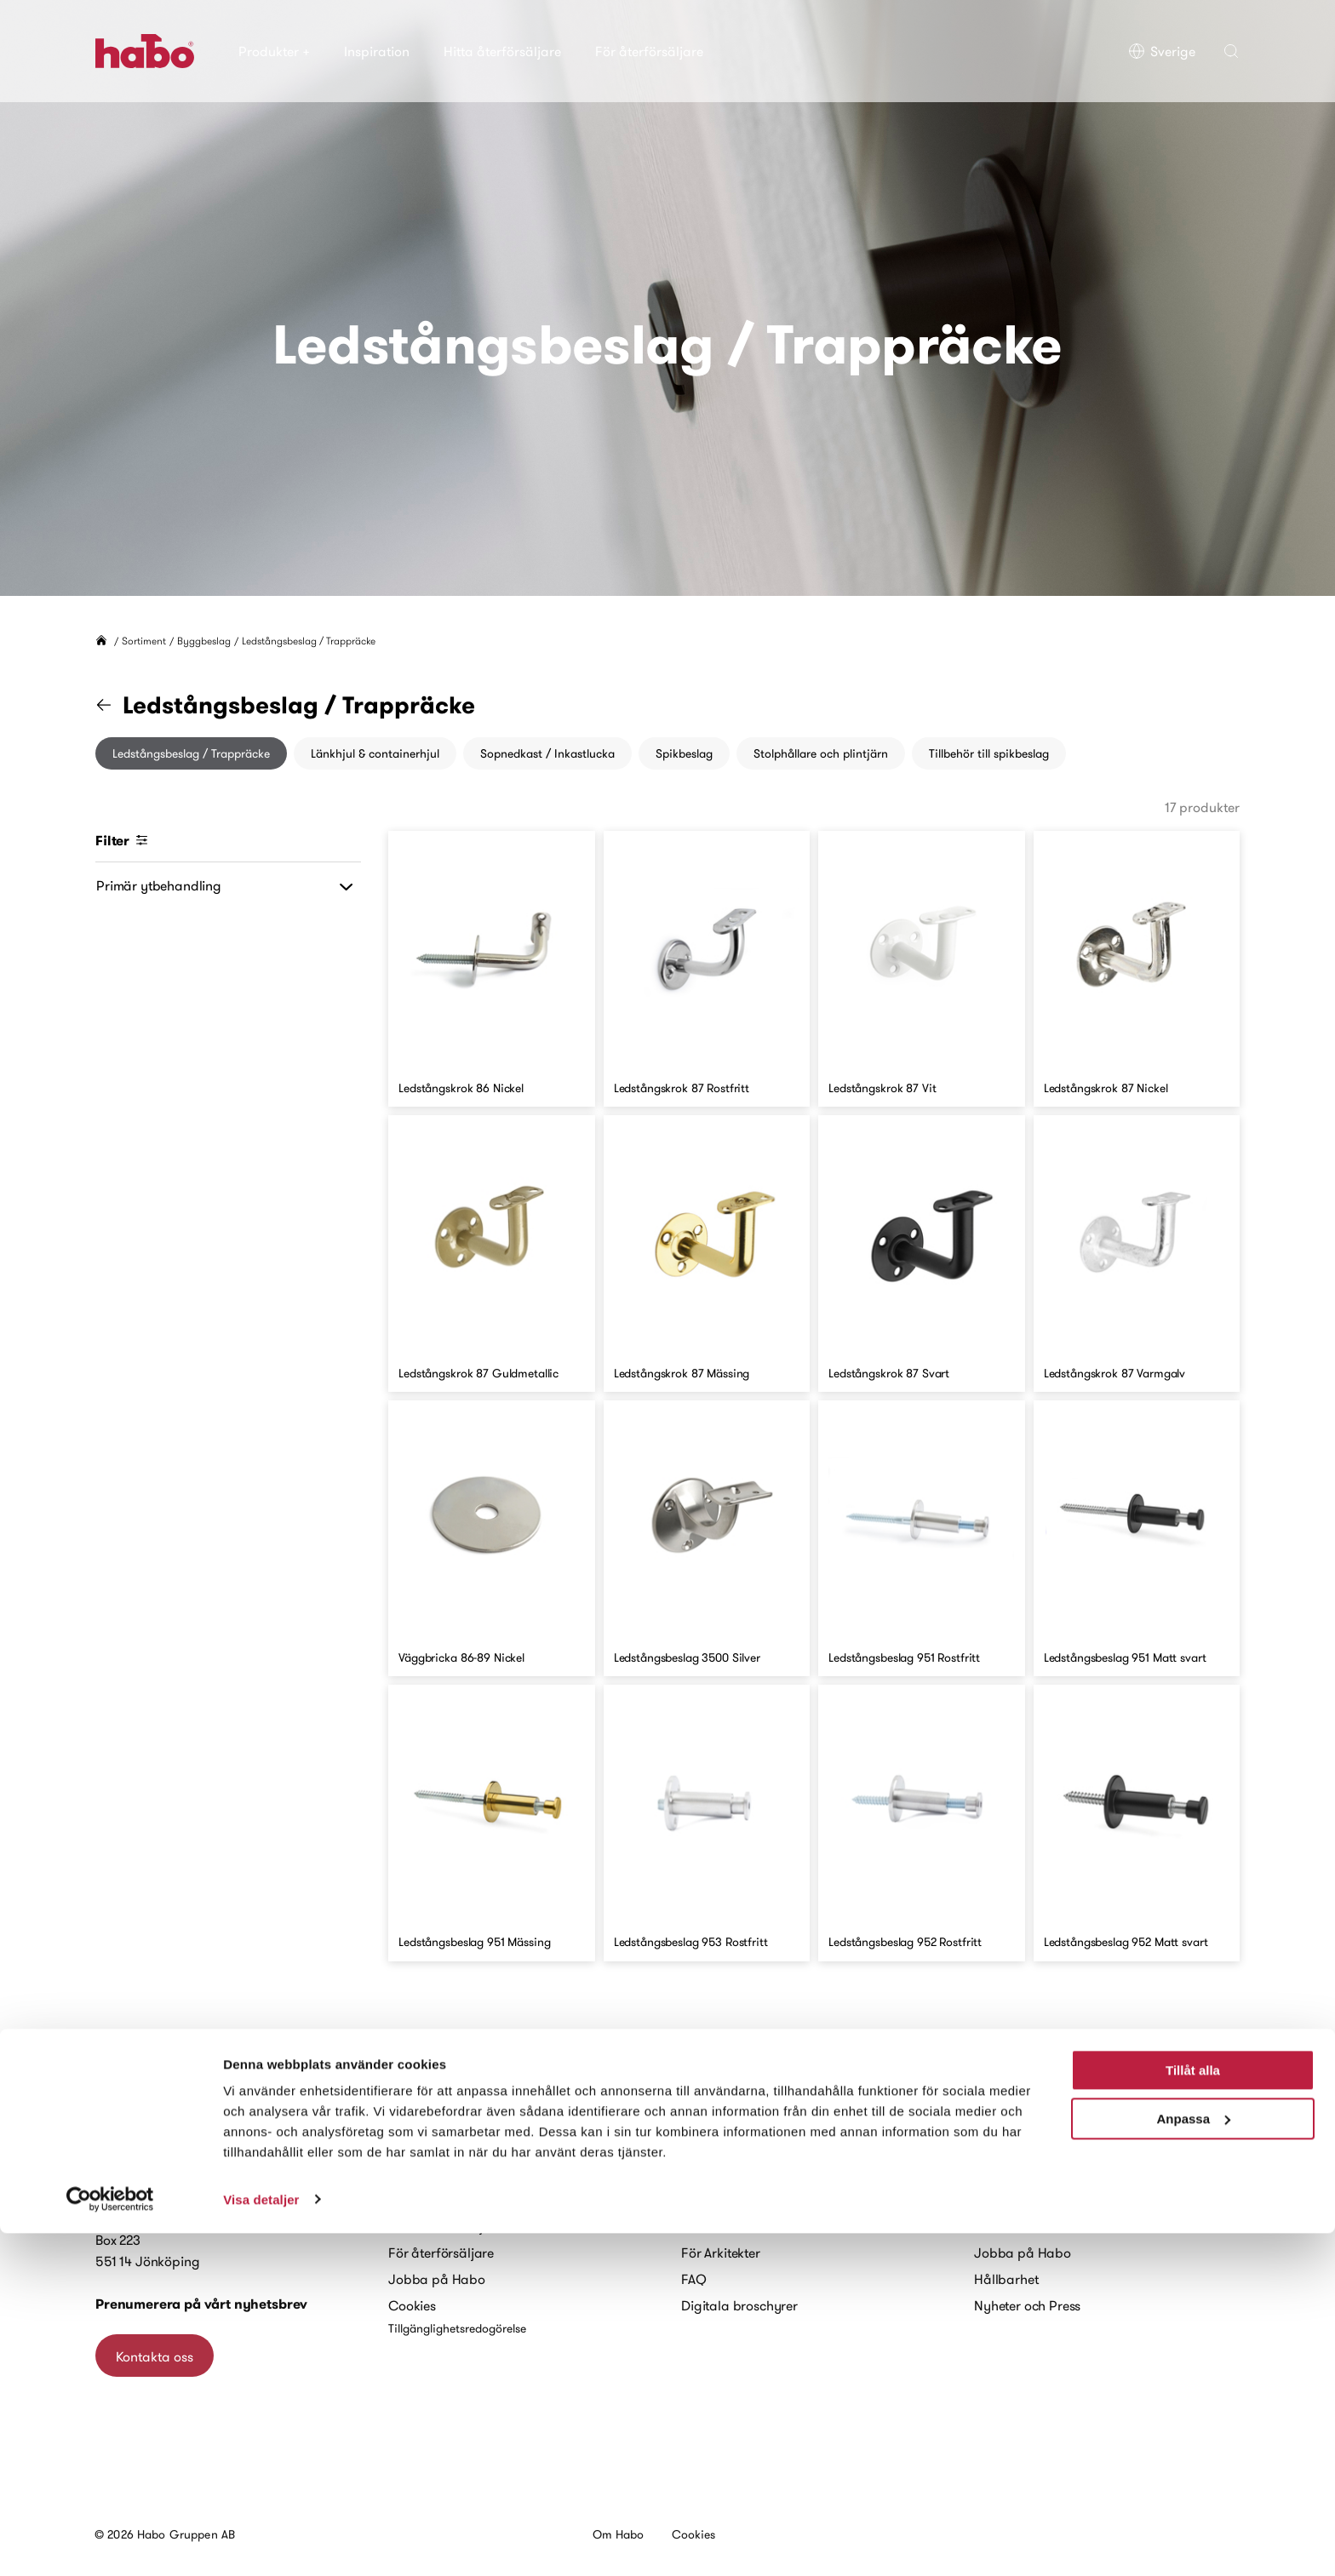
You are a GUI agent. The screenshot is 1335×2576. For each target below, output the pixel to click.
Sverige (1161, 51)
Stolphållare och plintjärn (820, 753)
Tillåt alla (1193, 2414)
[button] (1231, 51)
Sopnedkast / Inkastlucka (547, 753)
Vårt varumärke (1020, 2173)
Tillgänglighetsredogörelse (457, 2328)
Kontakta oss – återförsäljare (473, 2199)
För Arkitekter (720, 2252)
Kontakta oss (154, 2356)
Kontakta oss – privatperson (471, 2173)
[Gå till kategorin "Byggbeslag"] (114, 705)
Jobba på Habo (436, 2278)
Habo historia (1015, 2199)
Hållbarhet (1006, 2278)
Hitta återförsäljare (502, 51)
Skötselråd (712, 2226)
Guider (702, 2173)
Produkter (274, 51)
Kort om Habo (1015, 2226)
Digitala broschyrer (739, 2305)
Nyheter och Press (1027, 2305)
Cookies (412, 2305)
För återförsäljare (649, 51)
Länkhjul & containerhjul (375, 753)
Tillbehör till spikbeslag (989, 753)
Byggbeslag (204, 640)
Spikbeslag (684, 753)
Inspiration (377, 51)
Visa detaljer (261, 2542)
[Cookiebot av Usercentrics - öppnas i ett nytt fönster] (110, 2543)
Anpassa (1193, 2461)
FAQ (694, 2278)
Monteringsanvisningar (750, 2199)
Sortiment (144, 640)
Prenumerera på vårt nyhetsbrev (201, 2304)
